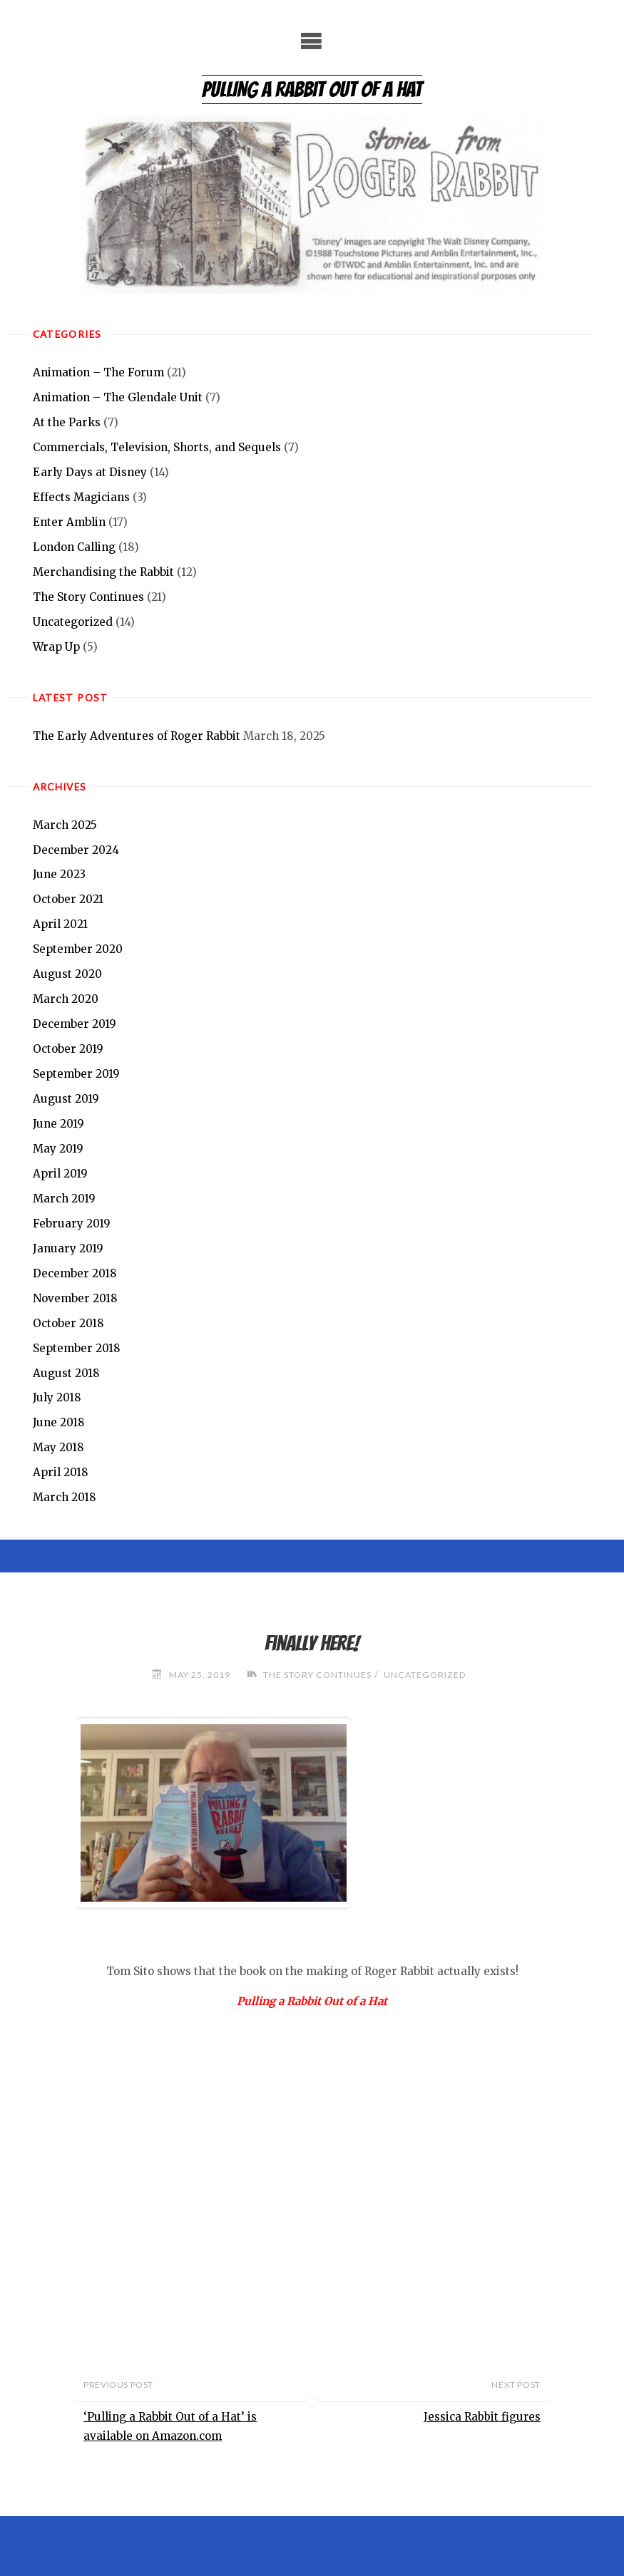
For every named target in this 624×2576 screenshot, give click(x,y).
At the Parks (67, 422)
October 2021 (68, 900)
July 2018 (57, 1398)
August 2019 (66, 1099)
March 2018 (64, 1497)
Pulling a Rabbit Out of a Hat (312, 89)
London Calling (74, 547)
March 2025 (65, 825)
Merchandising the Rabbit (103, 572)
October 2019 (68, 1049)
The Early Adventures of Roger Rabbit (136, 736)
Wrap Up (56, 647)
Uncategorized (73, 622)
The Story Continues (88, 597)
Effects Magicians (81, 497)
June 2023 (59, 875)
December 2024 (76, 850)
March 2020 (65, 999)
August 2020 (67, 974)
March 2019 (64, 1198)
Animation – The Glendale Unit (118, 397)
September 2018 (77, 1348)
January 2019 (68, 1248)
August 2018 (66, 1373)
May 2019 (58, 1148)
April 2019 (60, 1173)
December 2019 (74, 1024)
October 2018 (68, 1323)
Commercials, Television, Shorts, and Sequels (157, 447)
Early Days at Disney (90, 472)
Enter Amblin (69, 522)
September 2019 (76, 1074)
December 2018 (75, 1273)
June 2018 (59, 1423)
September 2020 (78, 949)
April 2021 (60, 924)
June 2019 (58, 1123)
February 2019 (72, 1223)
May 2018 (58, 1448)
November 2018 (75, 1298)
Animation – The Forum (98, 372)
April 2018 (60, 1472)
